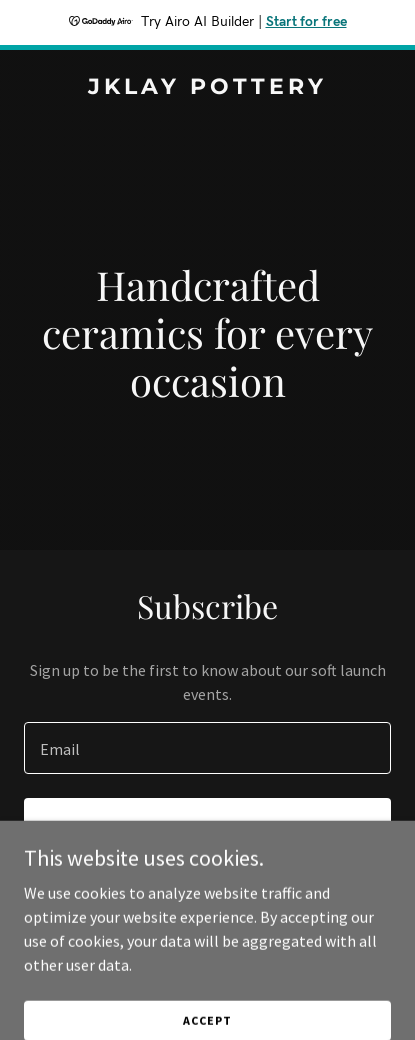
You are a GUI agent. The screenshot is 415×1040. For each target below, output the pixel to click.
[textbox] (207, 748)
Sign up (207, 826)
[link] (207, 88)
